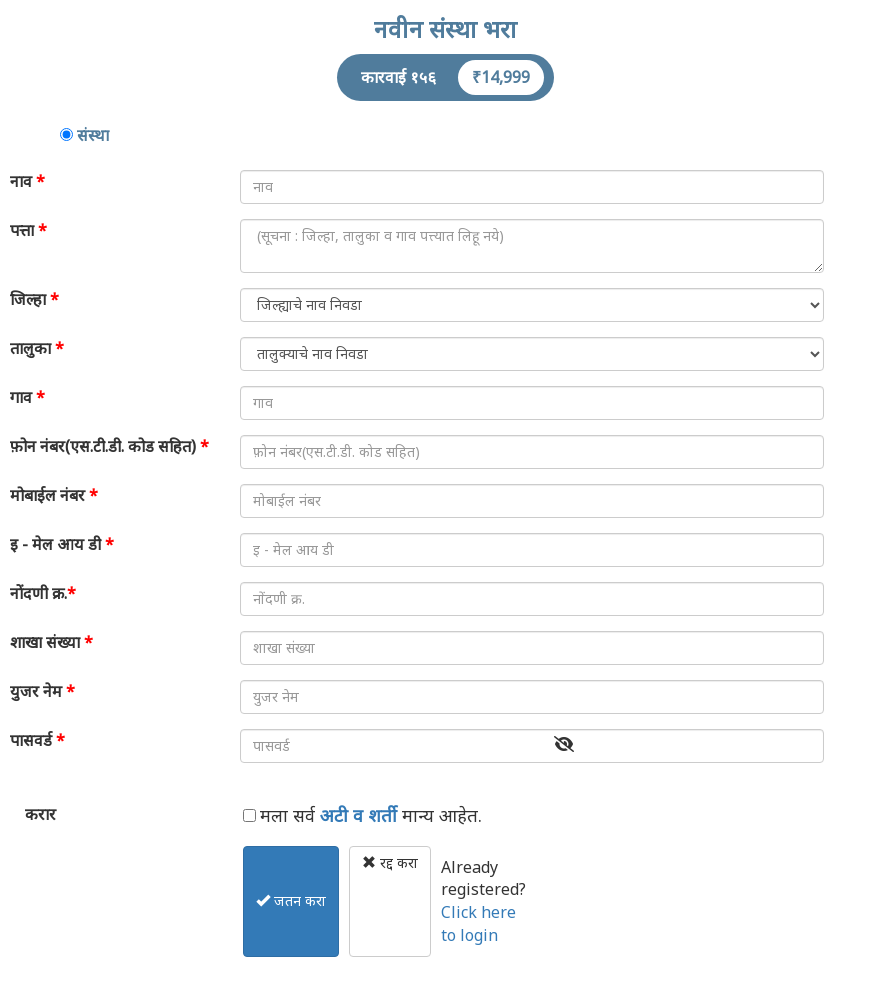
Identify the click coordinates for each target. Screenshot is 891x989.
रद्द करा (390, 862)
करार (40, 814)
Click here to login (478, 923)
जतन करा (291, 900)
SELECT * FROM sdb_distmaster (532, 305)
